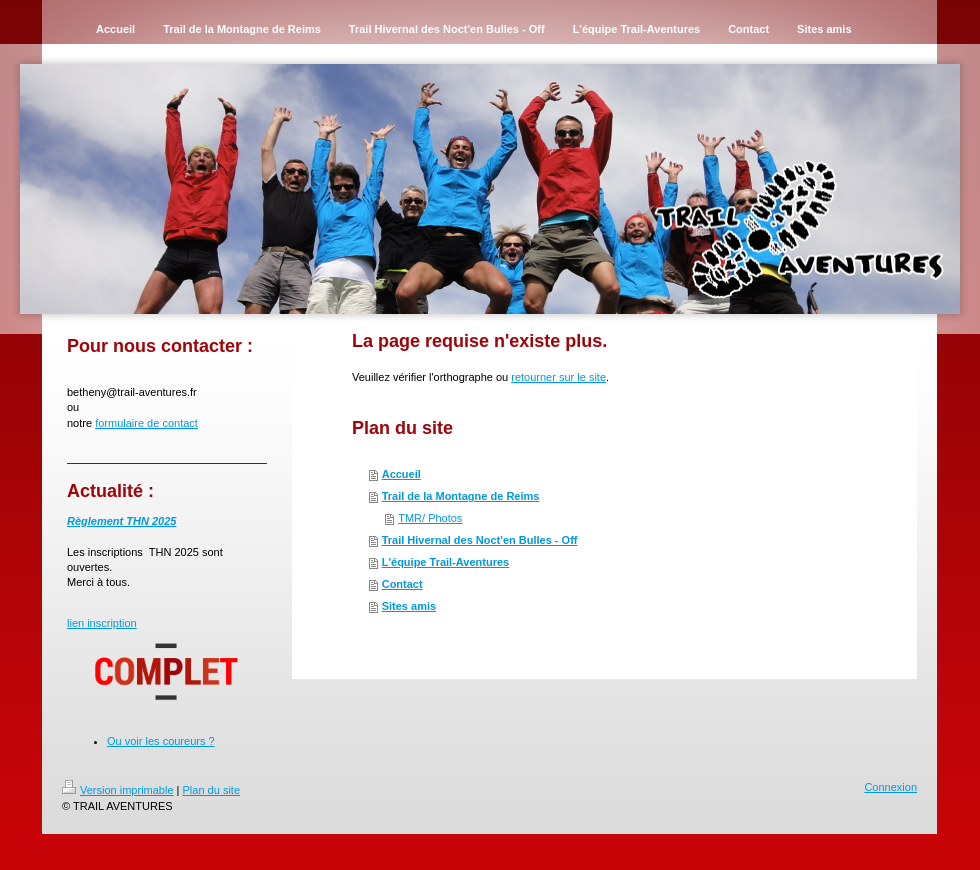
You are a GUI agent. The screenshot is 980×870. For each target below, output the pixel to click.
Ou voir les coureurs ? (161, 741)
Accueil (401, 474)
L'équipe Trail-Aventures (446, 562)
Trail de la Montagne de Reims (461, 496)
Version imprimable (118, 790)
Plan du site (211, 790)
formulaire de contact (146, 423)
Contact (402, 584)
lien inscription (102, 623)
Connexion (890, 787)
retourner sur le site (558, 377)
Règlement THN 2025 (121, 521)
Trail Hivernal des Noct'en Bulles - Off (480, 540)
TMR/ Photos (430, 518)
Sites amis (409, 606)
